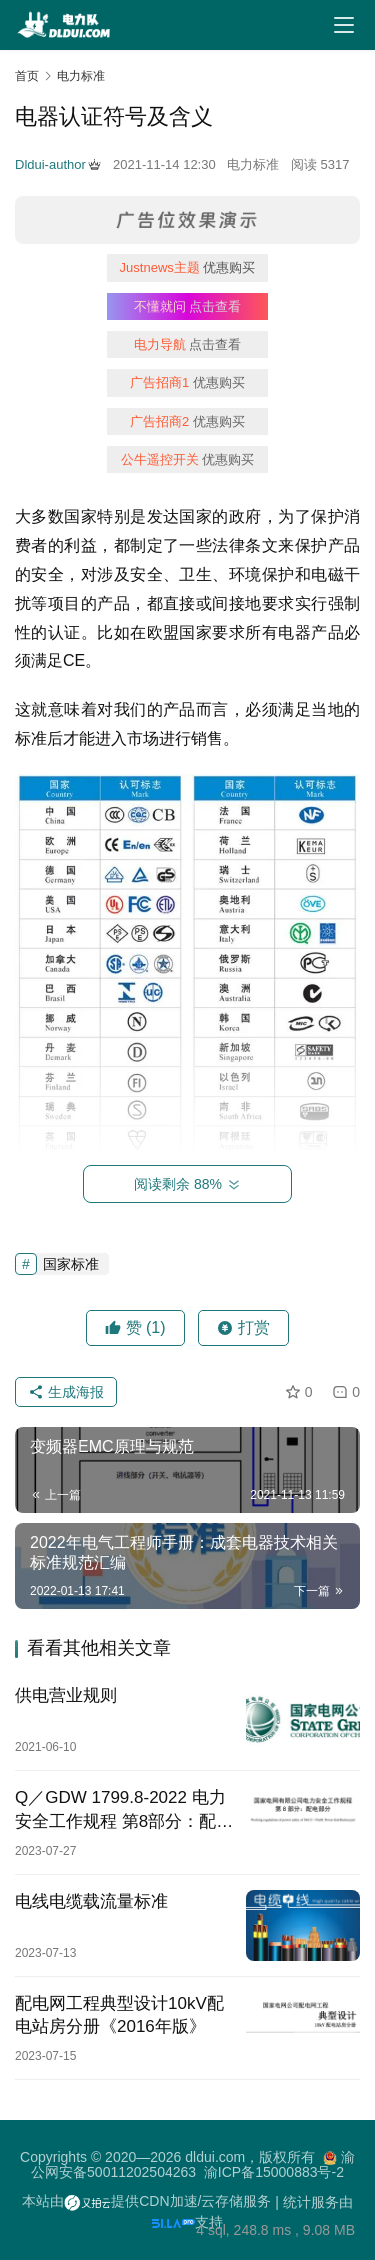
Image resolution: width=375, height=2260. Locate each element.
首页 (27, 76)
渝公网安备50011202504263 (193, 2164)
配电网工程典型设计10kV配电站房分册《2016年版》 (119, 2015)
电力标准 (253, 164)
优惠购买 (188, 267)
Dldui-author (58, 164)
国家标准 (71, 1264)
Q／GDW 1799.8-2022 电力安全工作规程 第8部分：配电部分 (124, 1810)
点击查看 (188, 306)
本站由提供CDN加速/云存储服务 (146, 2201)
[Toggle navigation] (344, 25)
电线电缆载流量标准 (91, 1901)
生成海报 (66, 1392)
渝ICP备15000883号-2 (274, 2172)
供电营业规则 (66, 1695)
